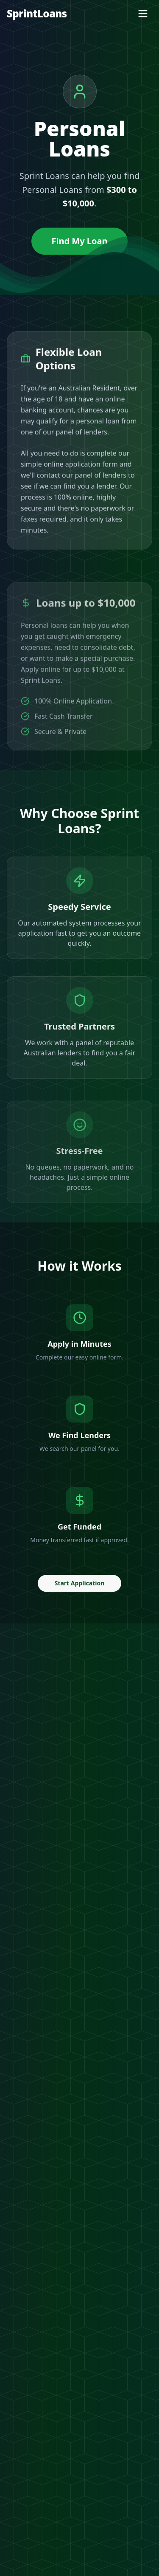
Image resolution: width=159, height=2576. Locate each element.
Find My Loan (80, 241)
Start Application (80, 1586)
